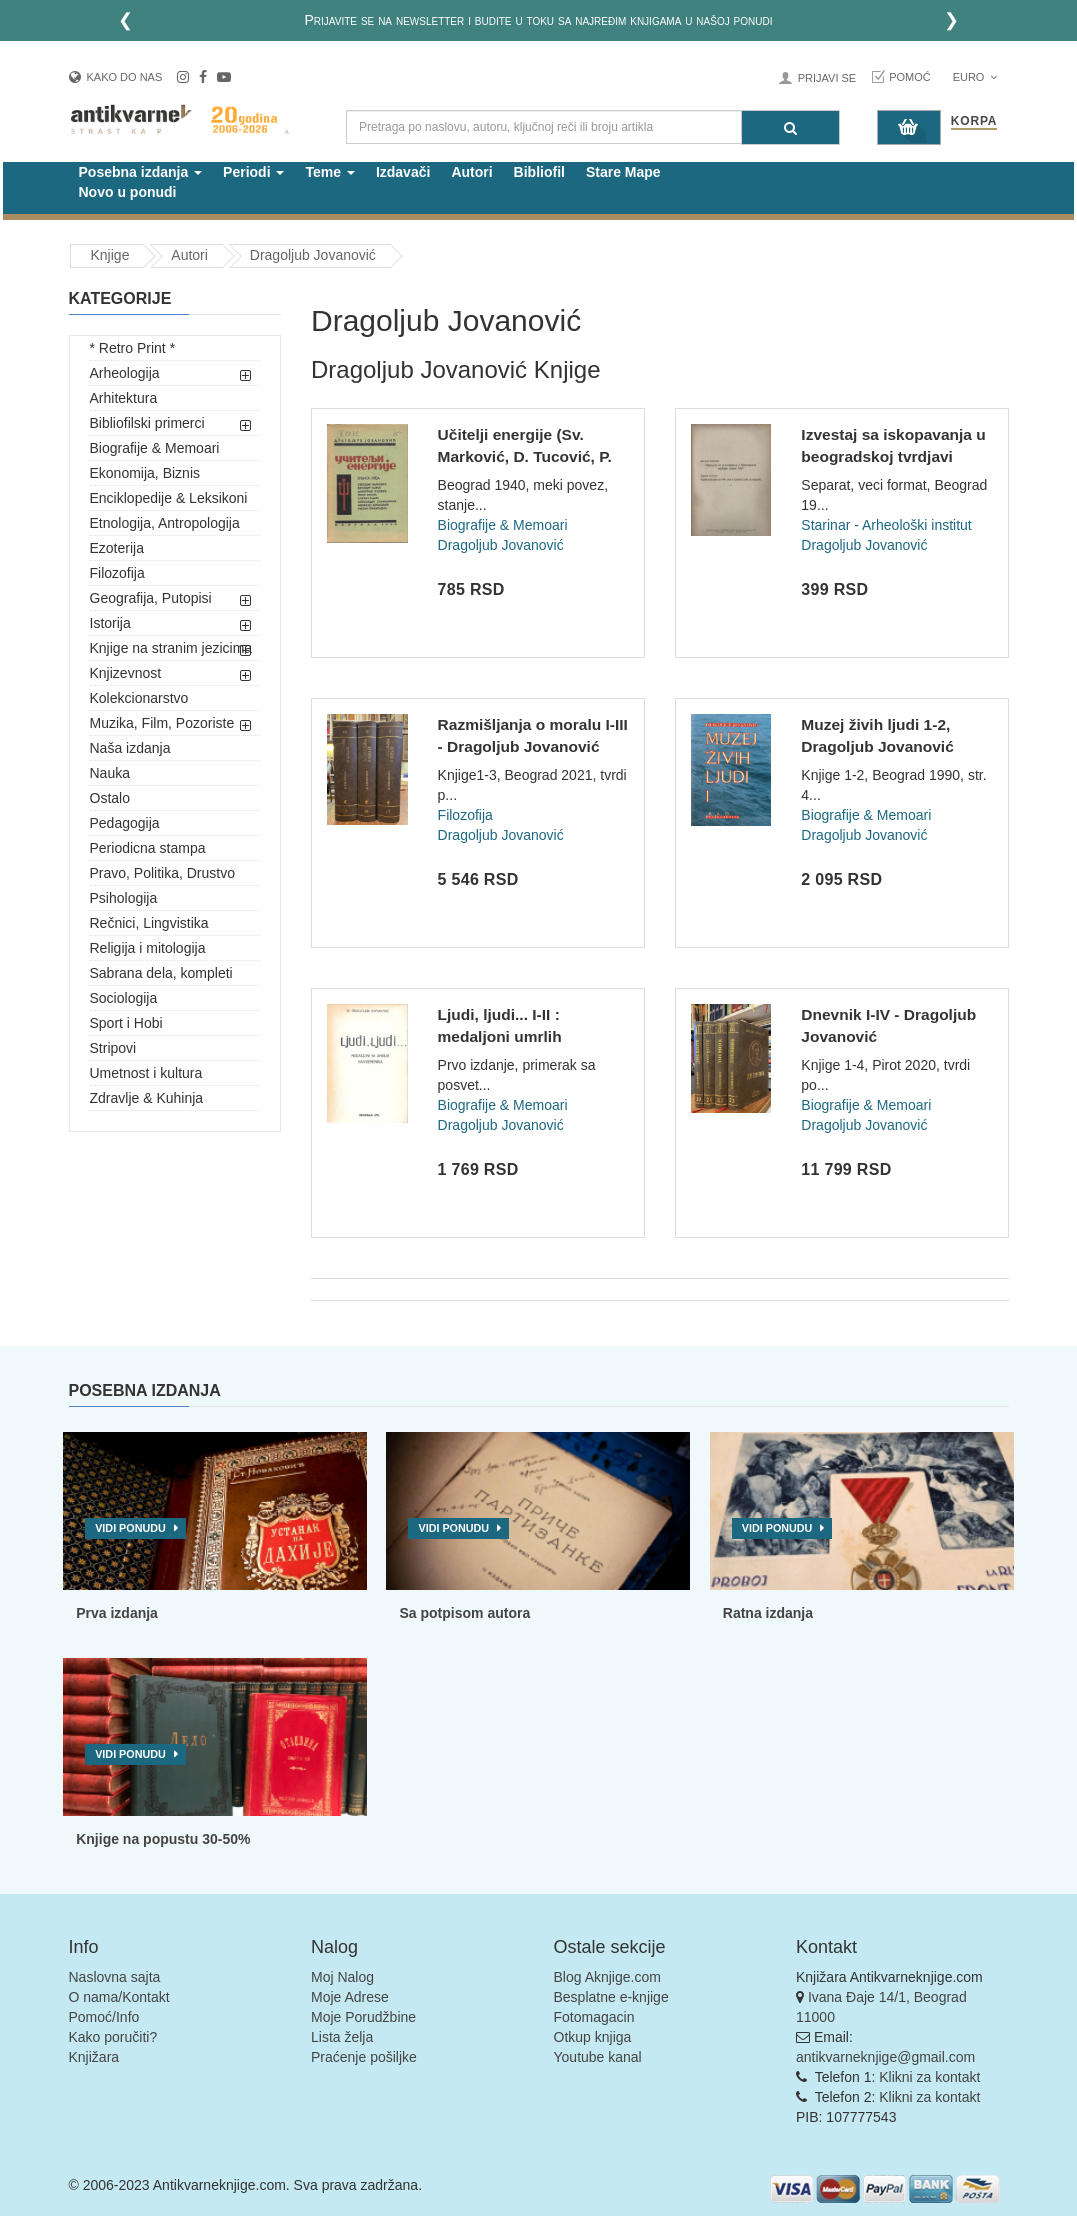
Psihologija (124, 898)
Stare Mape (623, 172)
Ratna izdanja (768, 1613)
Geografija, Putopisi (151, 598)
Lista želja (342, 2037)
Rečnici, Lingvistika (149, 923)
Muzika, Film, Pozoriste (162, 723)
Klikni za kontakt (929, 2077)
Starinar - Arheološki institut (886, 525)
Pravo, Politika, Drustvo (163, 873)
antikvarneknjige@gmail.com (885, 2057)
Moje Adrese (350, 1997)
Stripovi (113, 1048)
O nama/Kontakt (119, 1997)
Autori (471, 172)
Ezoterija (117, 548)
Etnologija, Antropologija (165, 523)
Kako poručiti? (113, 2037)
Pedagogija (125, 823)
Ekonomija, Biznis (145, 473)
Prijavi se (827, 78)
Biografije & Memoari (155, 448)
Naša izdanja (130, 748)
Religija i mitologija (148, 948)
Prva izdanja (117, 1613)
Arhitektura (124, 398)
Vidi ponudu (130, 1528)
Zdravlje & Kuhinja (147, 1098)
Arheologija (125, 373)
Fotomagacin (594, 2017)
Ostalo (110, 798)
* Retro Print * (133, 348)
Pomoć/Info (104, 2017)
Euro (975, 77)
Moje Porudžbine (363, 2017)
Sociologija (124, 998)
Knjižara (94, 2057)
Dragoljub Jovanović (313, 255)
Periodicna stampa (148, 848)
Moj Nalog (342, 1977)
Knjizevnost (126, 673)
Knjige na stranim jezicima (171, 648)
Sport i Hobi (126, 1023)
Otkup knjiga (593, 2037)
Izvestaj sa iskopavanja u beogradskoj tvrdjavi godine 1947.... (893, 456)
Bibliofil (539, 172)
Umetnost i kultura (146, 1073)
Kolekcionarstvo (139, 698)
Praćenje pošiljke (364, 2057)
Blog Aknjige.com (607, 1977)
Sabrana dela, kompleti (161, 973)
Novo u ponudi (128, 192)
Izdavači (403, 172)
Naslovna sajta (115, 1977)
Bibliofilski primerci (147, 423)
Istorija (110, 623)
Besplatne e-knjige (611, 1997)
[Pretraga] (790, 127)
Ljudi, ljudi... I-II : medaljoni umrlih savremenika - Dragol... (523, 1036)
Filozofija (117, 573)
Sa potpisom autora (464, 1613)
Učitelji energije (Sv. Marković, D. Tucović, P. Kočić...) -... (525, 456)
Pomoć (910, 77)
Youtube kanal (598, 2057)
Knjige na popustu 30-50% (163, 1839)
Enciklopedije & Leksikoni (169, 498)
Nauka (110, 773)
